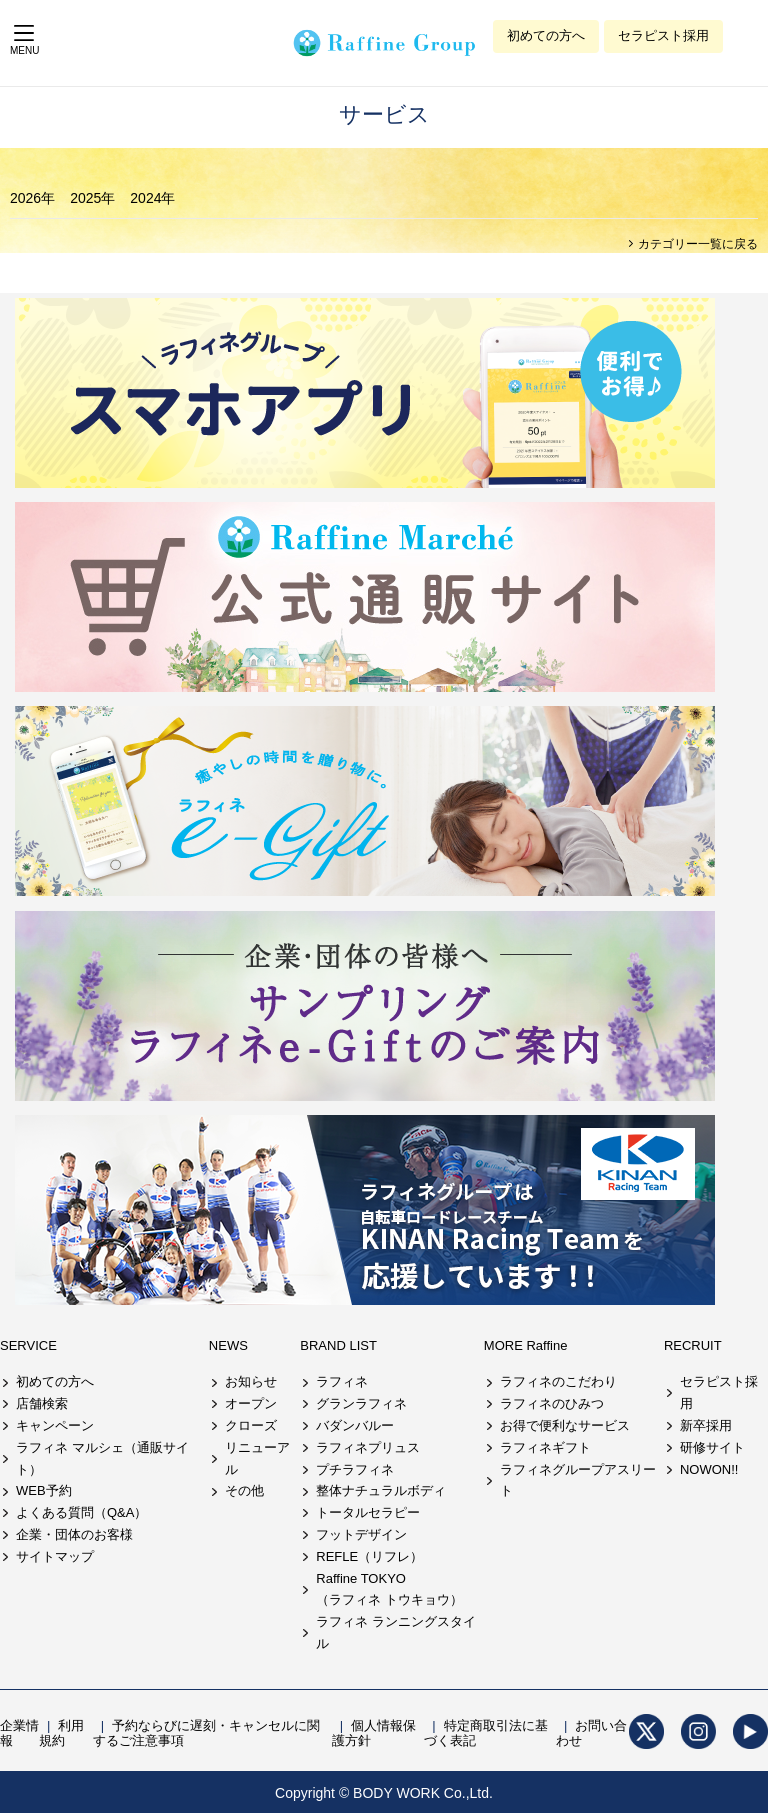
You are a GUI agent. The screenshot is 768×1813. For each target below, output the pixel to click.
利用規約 (61, 1733)
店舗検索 (42, 1403)
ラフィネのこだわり (558, 1381)
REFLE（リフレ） (369, 1556)
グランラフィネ (361, 1403)
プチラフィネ (355, 1469)
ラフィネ (342, 1381)
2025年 (92, 198)
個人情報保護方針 (374, 1733)
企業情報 (19, 1733)
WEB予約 (44, 1490)
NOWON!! (709, 1469)
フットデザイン (361, 1534)
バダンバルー (355, 1425)
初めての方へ (546, 35)
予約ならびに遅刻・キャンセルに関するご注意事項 (206, 1733)
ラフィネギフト (545, 1447)
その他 (244, 1490)
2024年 (152, 198)
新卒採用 (706, 1425)
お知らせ (251, 1381)
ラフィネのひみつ (552, 1403)
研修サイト (712, 1447)
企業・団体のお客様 (74, 1534)
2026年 (32, 198)
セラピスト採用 (663, 35)
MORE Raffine (526, 1345)
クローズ (251, 1425)
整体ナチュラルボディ (381, 1490)
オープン (251, 1403)
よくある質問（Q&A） (81, 1512)
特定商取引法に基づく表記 (485, 1733)
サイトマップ (55, 1556)
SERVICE (28, 1345)
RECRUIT (693, 1345)
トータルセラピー (368, 1512)
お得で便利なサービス (565, 1425)
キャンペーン (55, 1425)
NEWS (228, 1345)
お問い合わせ (591, 1733)
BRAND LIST (338, 1345)
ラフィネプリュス (368, 1447)
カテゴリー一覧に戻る (696, 244)
